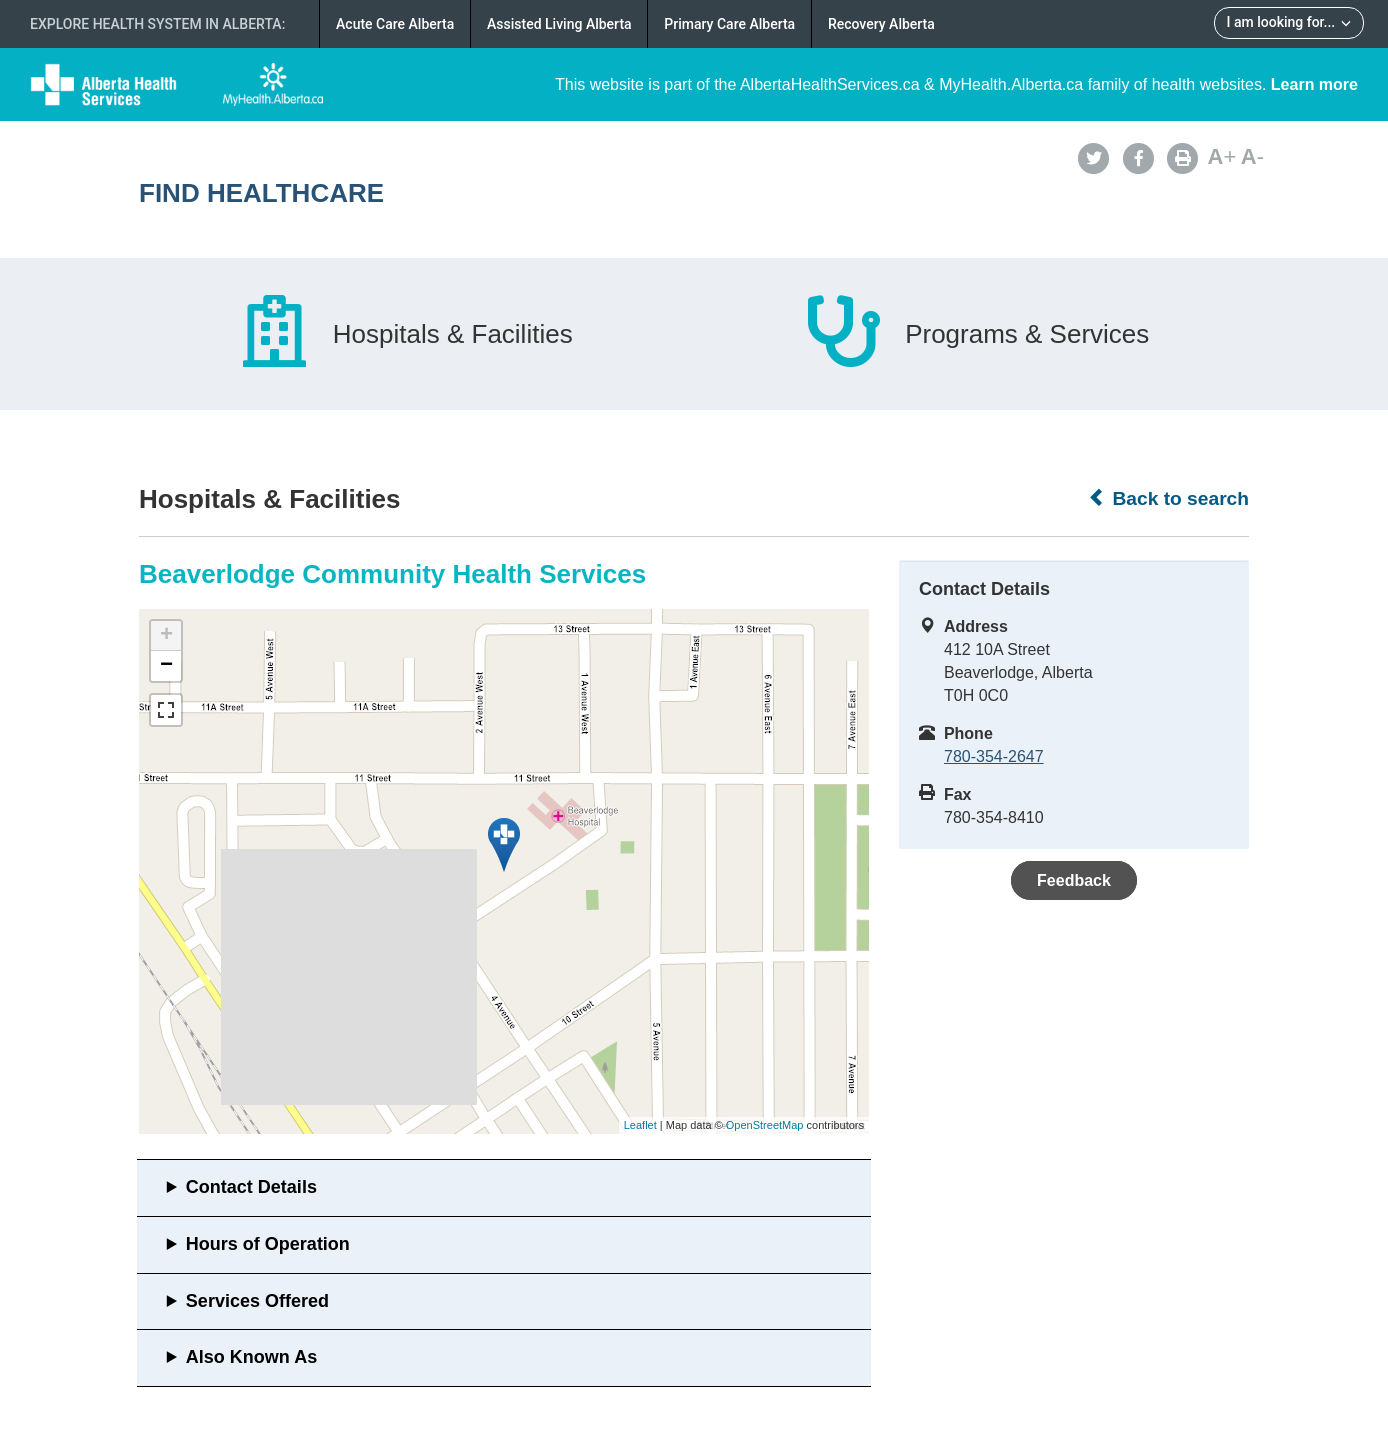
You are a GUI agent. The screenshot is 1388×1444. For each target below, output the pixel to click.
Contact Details (251, 1187)
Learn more (1314, 84)
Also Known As (251, 1357)
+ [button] (166, 636)
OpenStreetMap (765, 1125)
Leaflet (640, 1125)
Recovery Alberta (881, 24)
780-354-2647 (994, 756)
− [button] (166, 666)
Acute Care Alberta (395, 24)
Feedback (1074, 880)
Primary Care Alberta (729, 24)
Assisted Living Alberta (559, 24)
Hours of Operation (268, 1244)
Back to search (1168, 498)
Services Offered (257, 1301)
